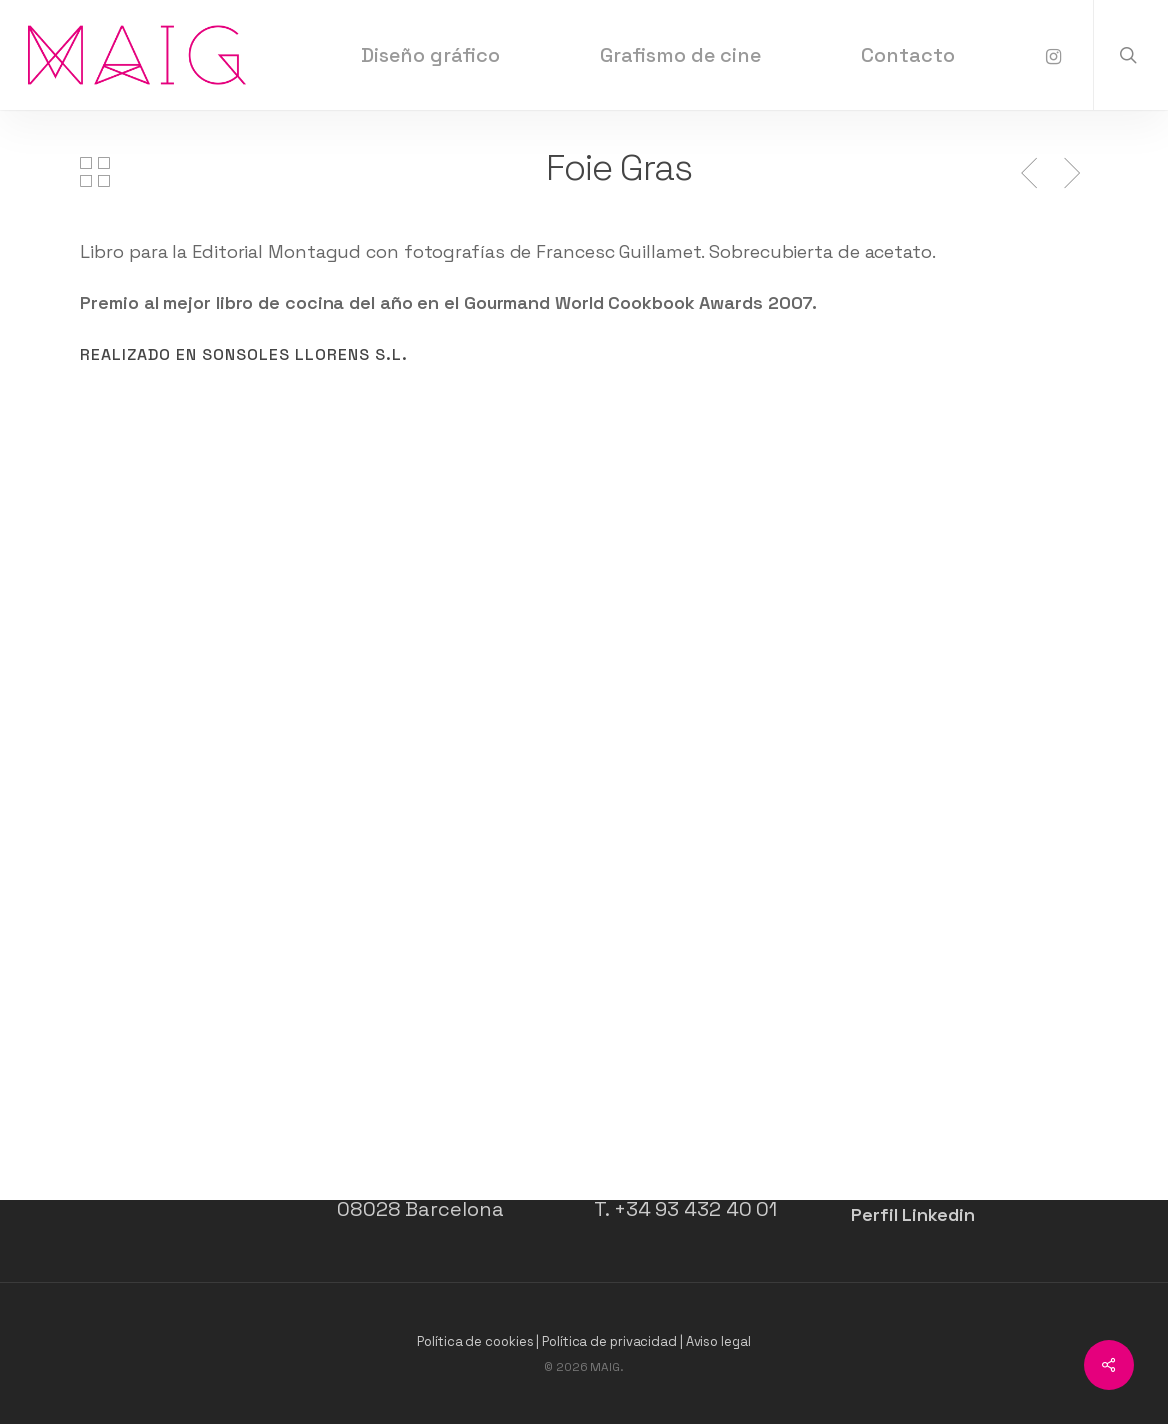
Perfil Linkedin (913, 1214)
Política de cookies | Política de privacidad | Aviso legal (583, 1341)
